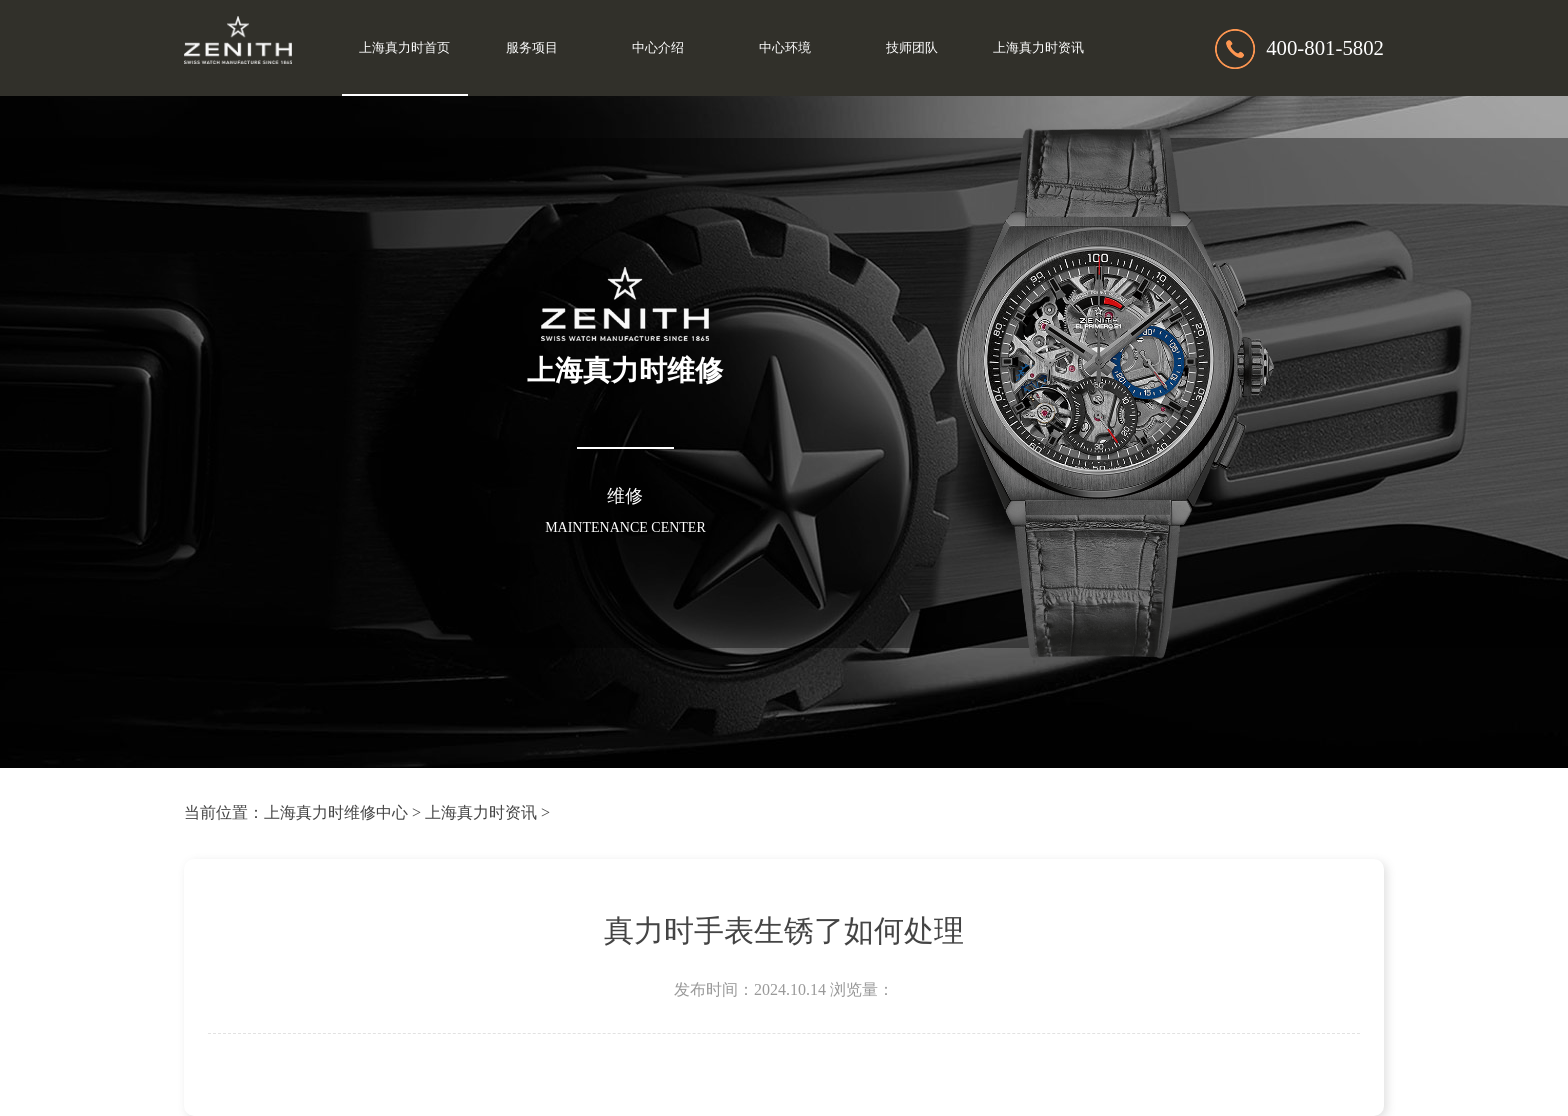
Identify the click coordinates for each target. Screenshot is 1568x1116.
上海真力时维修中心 (336, 812)
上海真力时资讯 (1038, 48)
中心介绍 (658, 48)
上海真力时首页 (404, 48)
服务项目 (532, 48)
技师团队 (912, 48)
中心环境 (785, 48)
